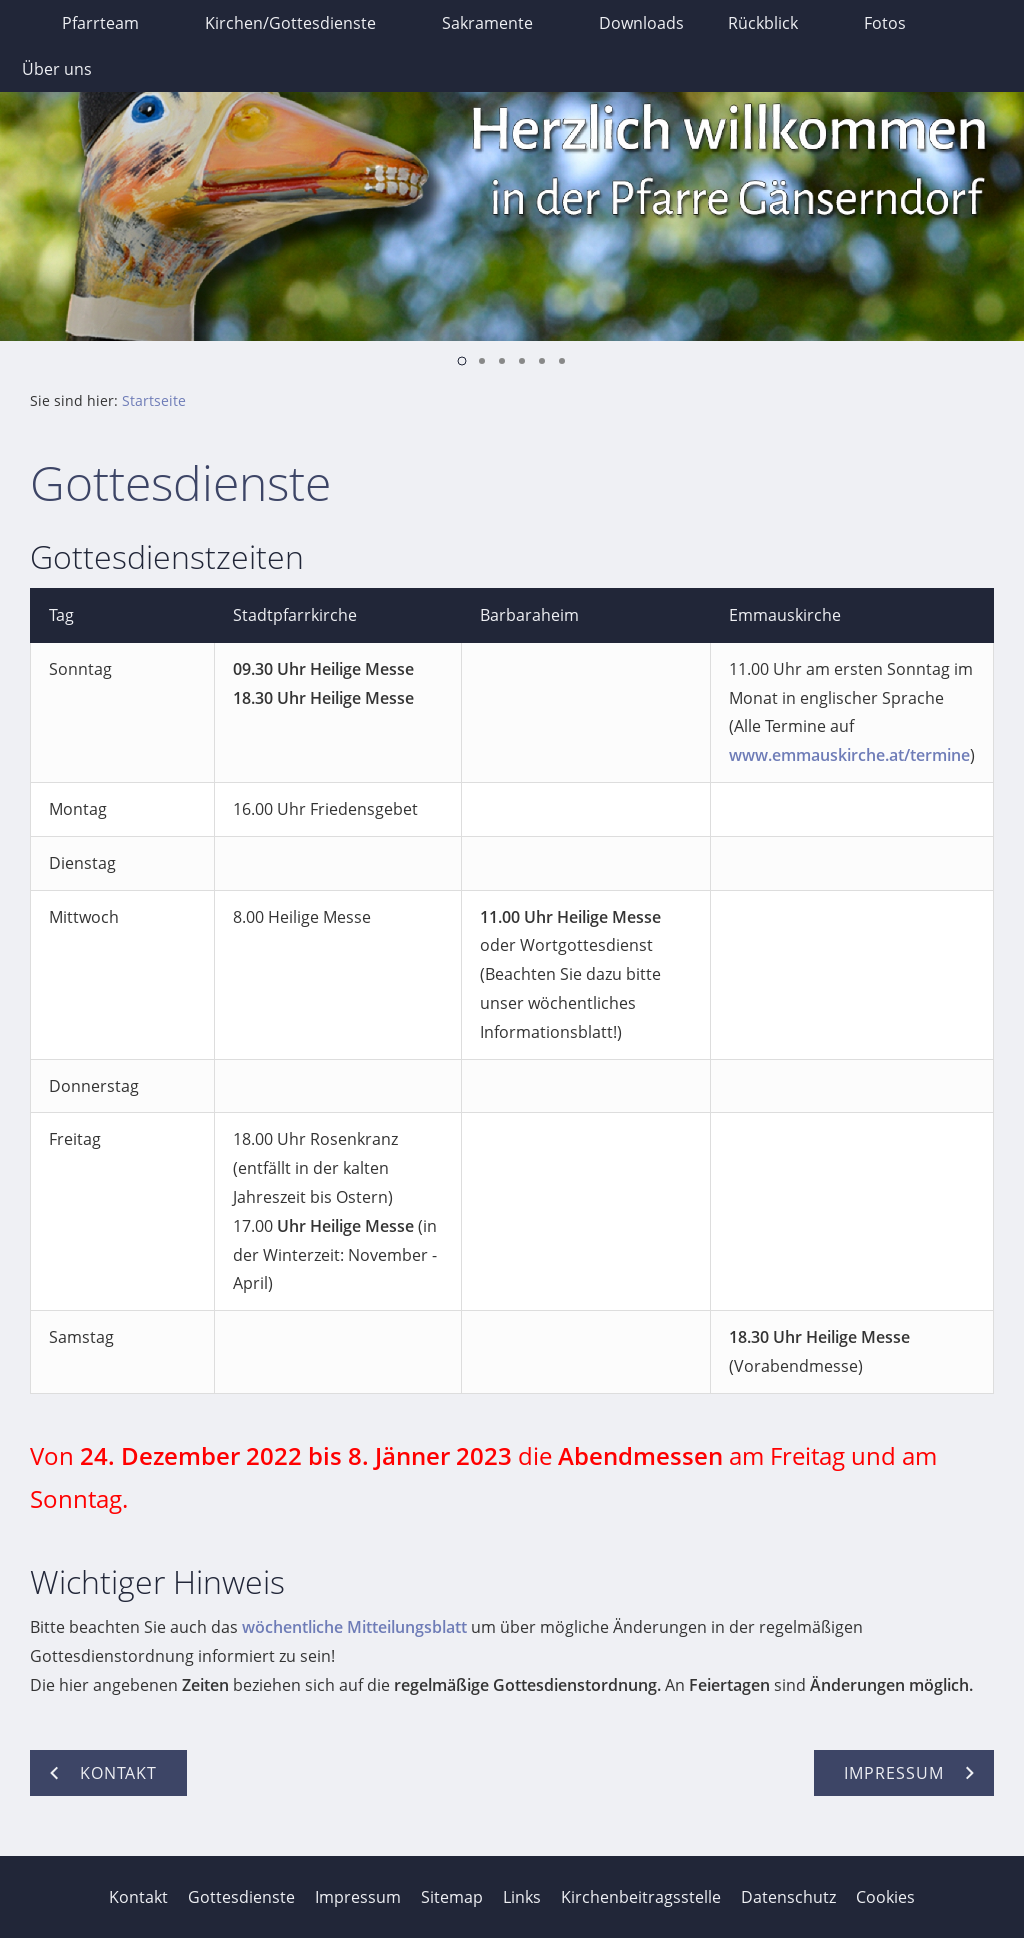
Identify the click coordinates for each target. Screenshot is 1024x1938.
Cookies (885, 1897)
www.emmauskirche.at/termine (849, 755)
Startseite (154, 400)
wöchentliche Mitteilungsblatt (354, 1627)
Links (522, 1897)
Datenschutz (788, 1897)
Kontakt (138, 1897)
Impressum (358, 1897)
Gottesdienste (241, 1897)
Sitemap (452, 1897)
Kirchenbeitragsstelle (641, 1897)
